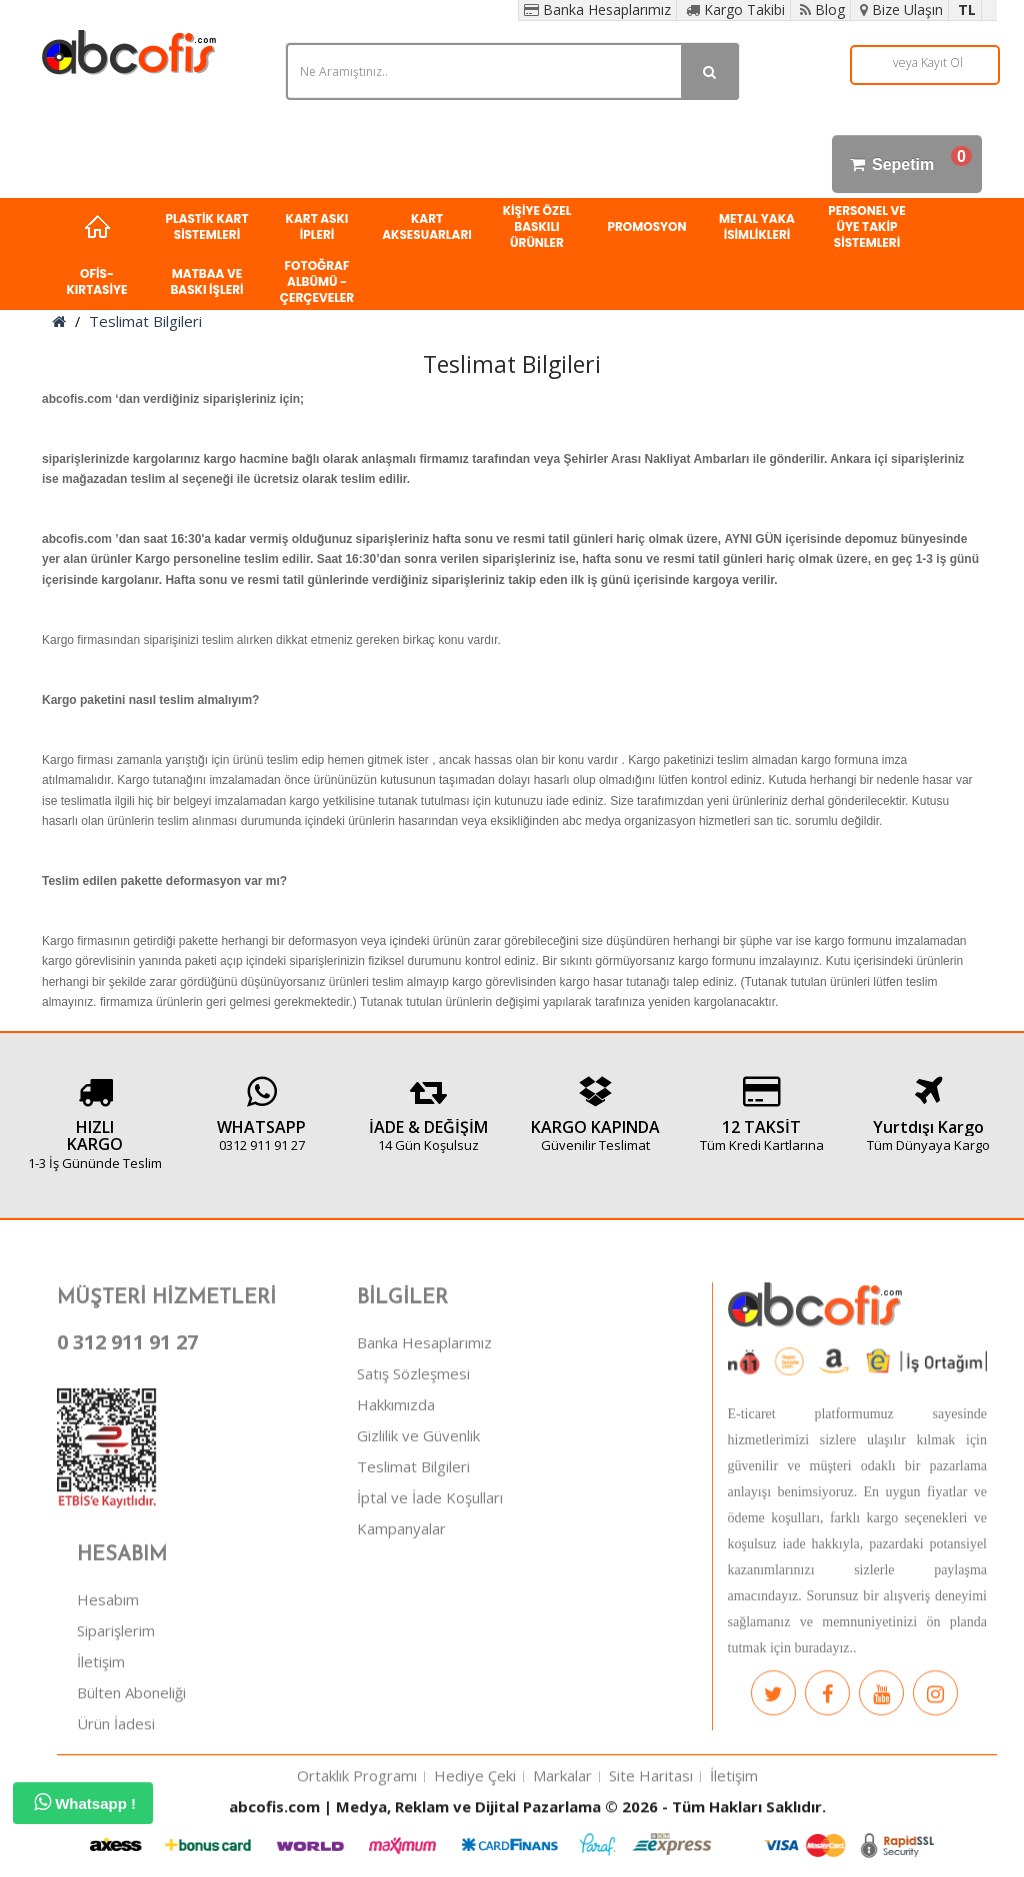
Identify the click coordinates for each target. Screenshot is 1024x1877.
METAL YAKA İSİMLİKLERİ (757, 226)
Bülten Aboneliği (131, 1764)
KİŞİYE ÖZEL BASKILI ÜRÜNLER (537, 226)
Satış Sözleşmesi (413, 1445)
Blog (822, 9)
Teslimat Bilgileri (145, 321)
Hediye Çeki (475, 1847)
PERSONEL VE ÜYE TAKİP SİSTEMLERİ (867, 226)
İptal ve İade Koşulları (430, 1569)
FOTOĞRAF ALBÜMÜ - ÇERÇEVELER (317, 281)
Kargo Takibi (735, 9)
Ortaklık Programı (357, 1847)
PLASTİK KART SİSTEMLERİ (206, 226)
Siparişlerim (116, 1702)
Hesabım (108, 1671)
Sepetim (907, 164)
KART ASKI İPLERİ (317, 226)
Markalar (562, 1847)
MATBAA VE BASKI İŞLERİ (206, 281)
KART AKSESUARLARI (427, 226)
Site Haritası (651, 1847)
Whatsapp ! (85, 1802)
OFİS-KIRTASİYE (96, 281)
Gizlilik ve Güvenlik (418, 1507)
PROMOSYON (646, 226)
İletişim (101, 1733)
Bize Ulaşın (901, 9)
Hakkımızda (396, 1476)
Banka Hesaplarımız (597, 9)
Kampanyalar (401, 1600)
